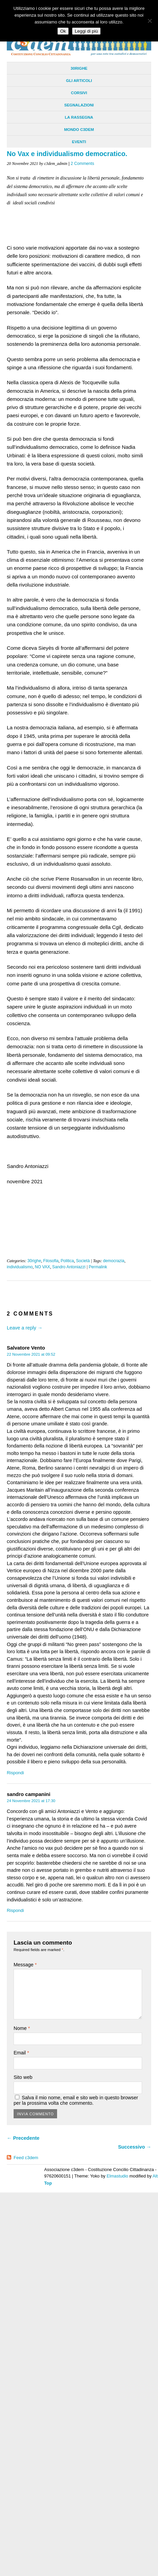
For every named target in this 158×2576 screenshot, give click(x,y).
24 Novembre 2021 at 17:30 (31, 1801)
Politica (67, 1260)
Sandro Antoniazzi (69, 1267)
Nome (22, 2028)
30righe (79, 68)
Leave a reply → (24, 1328)
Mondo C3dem (79, 130)
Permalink (98, 1267)
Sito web (23, 2077)
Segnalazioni (79, 105)
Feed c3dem (26, 2157)
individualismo (20, 1267)
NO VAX (42, 1267)
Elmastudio (117, 2176)
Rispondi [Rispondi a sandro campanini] (15, 1910)
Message (25, 1964)
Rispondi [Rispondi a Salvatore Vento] (15, 1772)
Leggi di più (86, 31)
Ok (63, 31)
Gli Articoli (79, 81)
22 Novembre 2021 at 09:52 (31, 1354)
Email (21, 2052)
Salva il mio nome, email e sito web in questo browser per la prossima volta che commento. (76, 2100)
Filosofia (50, 1260)
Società (83, 1260)
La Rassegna (79, 117)
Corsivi (79, 93)
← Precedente (23, 2138)
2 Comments (82, 163)
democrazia (113, 1260)
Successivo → (134, 2147)
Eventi (79, 142)
